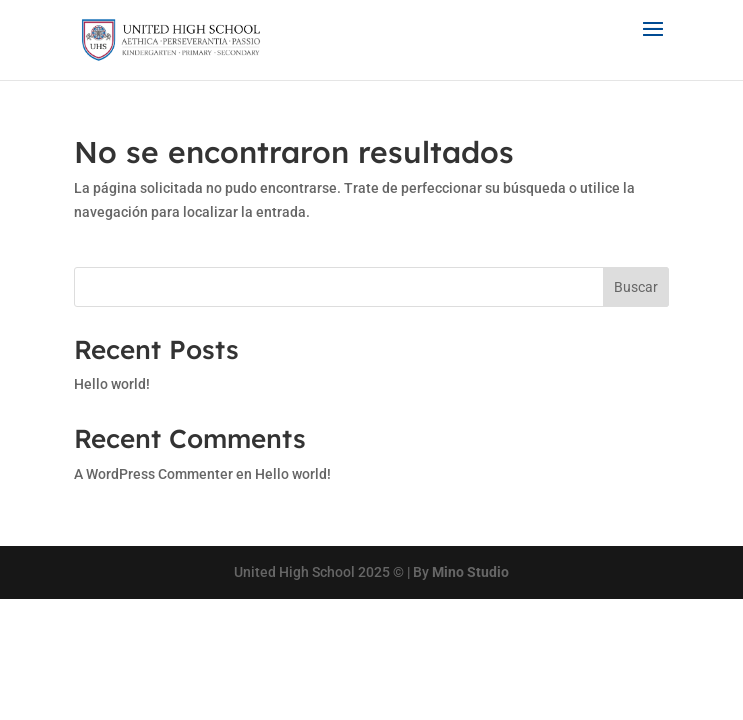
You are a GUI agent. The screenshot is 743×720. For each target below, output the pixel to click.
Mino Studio (470, 572)
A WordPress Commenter (153, 474)
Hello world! (112, 384)
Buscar (636, 287)
